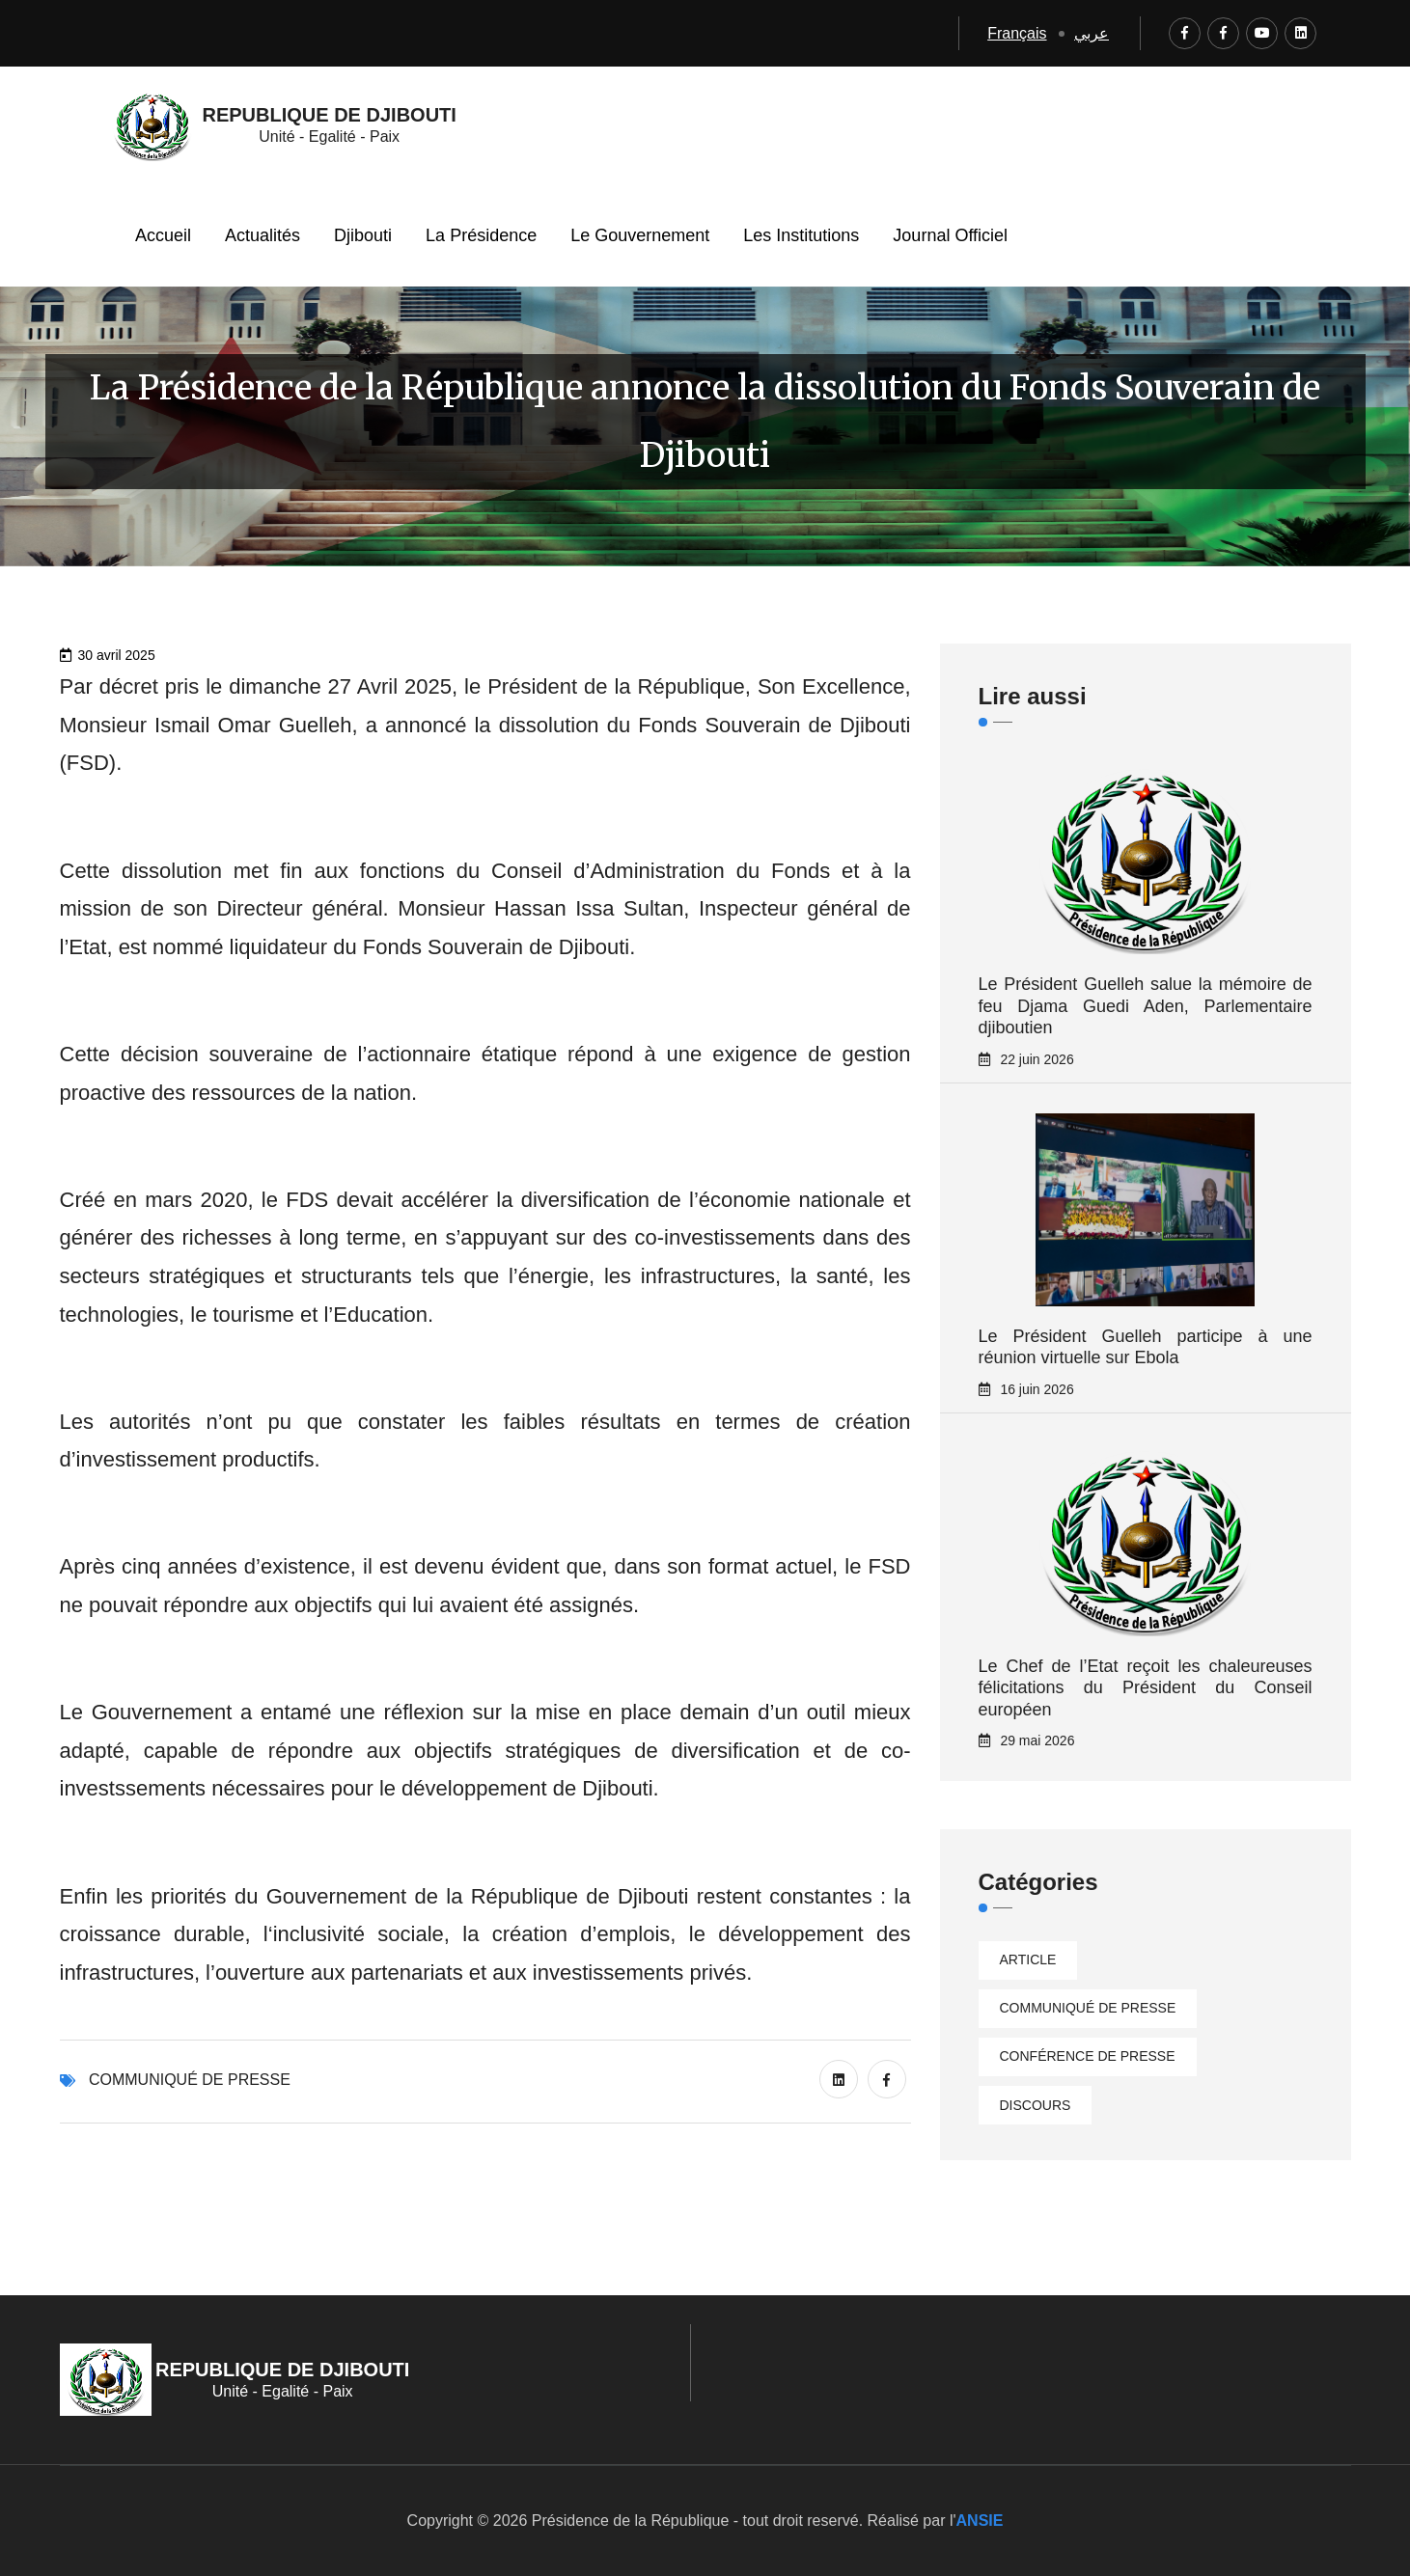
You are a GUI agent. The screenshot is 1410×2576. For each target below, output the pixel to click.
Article (1028, 1959)
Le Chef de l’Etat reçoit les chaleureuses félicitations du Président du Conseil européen (1146, 1688)
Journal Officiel (950, 235)
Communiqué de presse (189, 2079)
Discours (1035, 2105)
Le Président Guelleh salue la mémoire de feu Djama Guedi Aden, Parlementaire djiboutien (1146, 1005)
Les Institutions (801, 235)
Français (1016, 33)
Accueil (163, 235)
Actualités (262, 235)
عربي (1091, 33)
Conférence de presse (1087, 2056)
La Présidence (481, 235)
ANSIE (980, 2520)
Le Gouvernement (639, 235)
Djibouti (363, 235)
